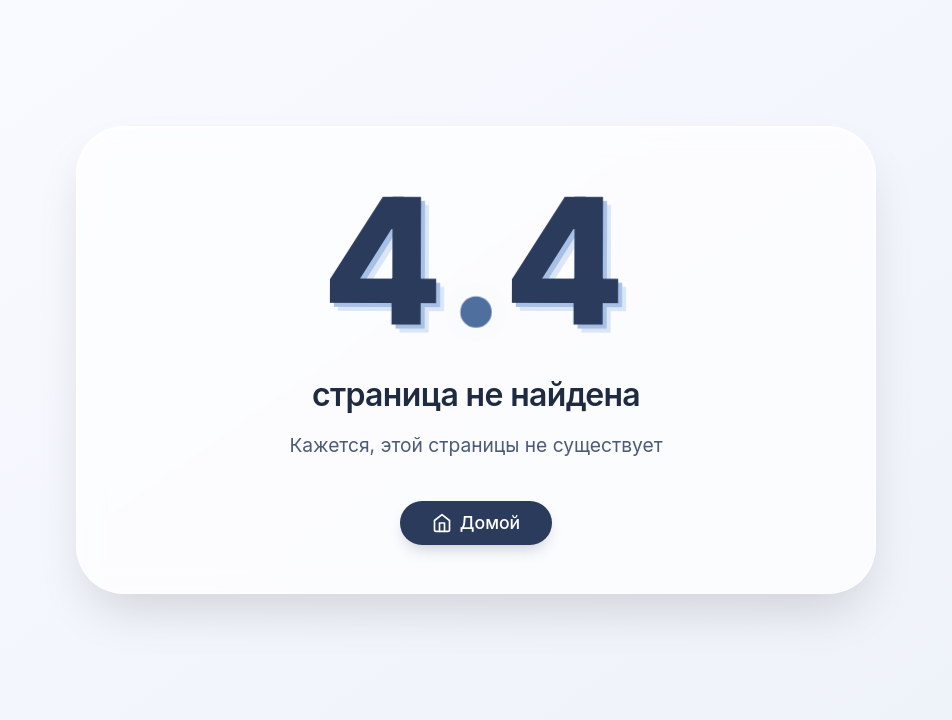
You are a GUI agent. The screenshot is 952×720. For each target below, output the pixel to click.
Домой (476, 522)
